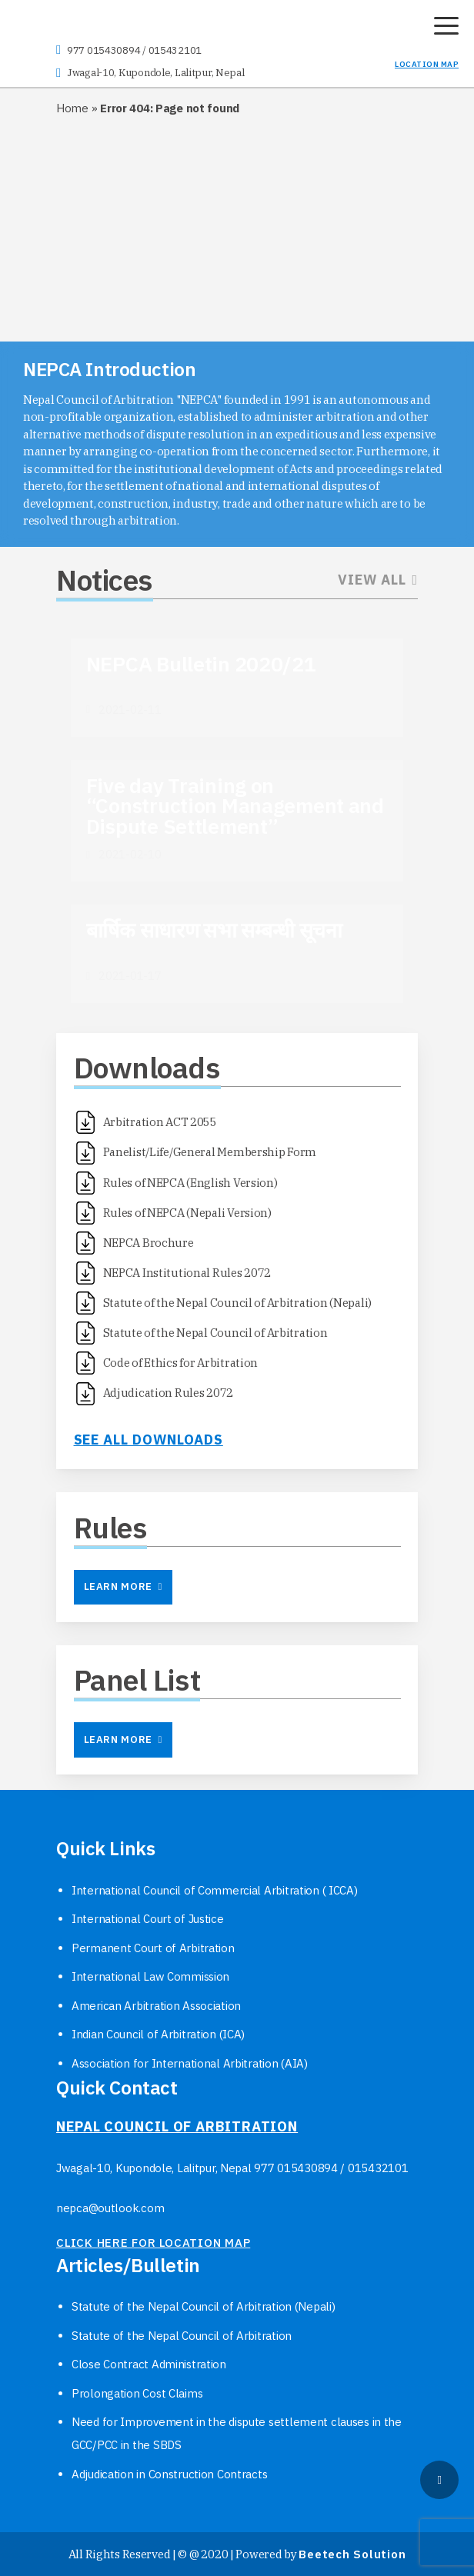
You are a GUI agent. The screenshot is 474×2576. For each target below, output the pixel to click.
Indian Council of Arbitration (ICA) (158, 2034)
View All (378, 579)
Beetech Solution (352, 2554)
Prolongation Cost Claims (137, 2393)
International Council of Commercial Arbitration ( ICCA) (215, 1890)
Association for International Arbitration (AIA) (190, 2063)
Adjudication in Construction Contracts (169, 2474)
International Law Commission (150, 1976)
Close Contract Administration (149, 2364)
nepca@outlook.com (110, 2208)
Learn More (123, 1586)
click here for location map (153, 2242)
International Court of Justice (148, 1918)
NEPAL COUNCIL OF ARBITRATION (177, 2126)
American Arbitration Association (156, 2005)
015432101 (175, 50)
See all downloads (148, 1439)
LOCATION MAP (427, 64)
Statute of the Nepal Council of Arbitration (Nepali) (203, 2306)
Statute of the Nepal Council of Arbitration (182, 2335)
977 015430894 (103, 50)
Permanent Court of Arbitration (153, 1948)
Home (72, 108)
